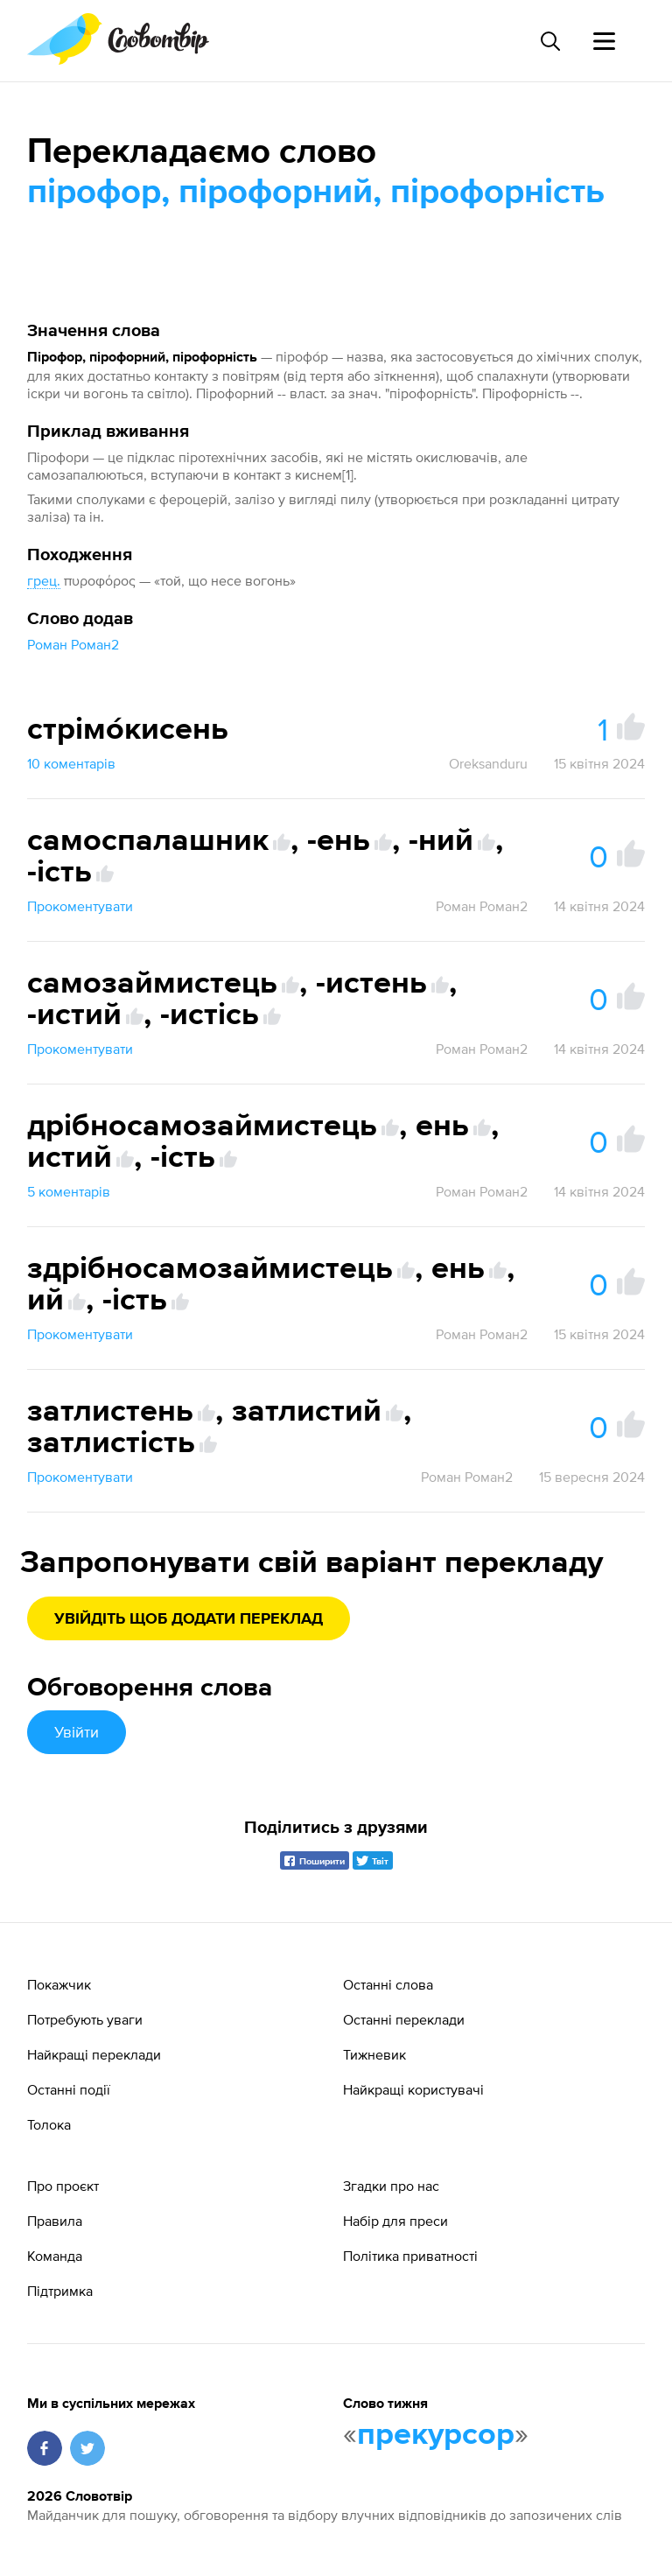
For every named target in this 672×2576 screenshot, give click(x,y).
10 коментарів (71, 763)
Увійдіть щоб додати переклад (188, 1619)
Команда (54, 2256)
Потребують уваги (85, 2019)
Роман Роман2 (73, 644)
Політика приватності (410, 2256)
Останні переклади (404, 2019)
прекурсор (435, 2435)
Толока (49, 2124)
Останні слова (388, 1984)
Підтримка (60, 2291)
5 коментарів (68, 1191)
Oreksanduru (488, 763)
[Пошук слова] (549, 41)
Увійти (76, 1732)
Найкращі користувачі (413, 2089)
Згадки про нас (391, 2185)
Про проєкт (63, 2185)
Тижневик (374, 2054)
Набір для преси (395, 2221)
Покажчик (59, 1984)
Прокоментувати (80, 906)
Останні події (68, 2089)
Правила (54, 2221)
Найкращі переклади (94, 2054)
